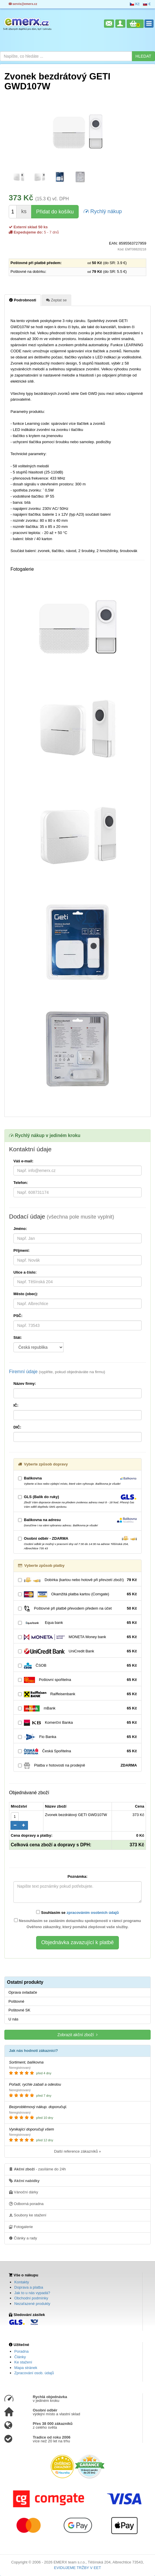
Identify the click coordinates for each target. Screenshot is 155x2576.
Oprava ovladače (22, 1992)
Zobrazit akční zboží (77, 2034)
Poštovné (16, 2001)
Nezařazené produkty (32, 2303)
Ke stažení (23, 2362)
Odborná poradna (26, 2203)
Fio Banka (77, 1737)
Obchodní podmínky (31, 2298)
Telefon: (20, 1182)
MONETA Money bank (77, 1637)
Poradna (21, 2351)
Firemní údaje (57, 1371)
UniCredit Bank (77, 1651)
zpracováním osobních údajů (92, 1912)
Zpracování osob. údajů (34, 2373)
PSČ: (17, 1315)
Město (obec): (25, 1294)
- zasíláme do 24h (37, 2169)
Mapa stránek (25, 2367)
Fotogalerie (21, 2226)
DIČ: (17, 1427)
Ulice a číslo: (24, 1272)
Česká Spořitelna (77, 1751)
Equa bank (77, 1623)
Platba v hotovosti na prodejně (77, 1765)
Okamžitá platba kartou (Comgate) (77, 1594)
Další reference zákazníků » (77, 2151)
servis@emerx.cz (23, 4)
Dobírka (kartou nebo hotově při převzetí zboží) (77, 1580)
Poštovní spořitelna (77, 1680)
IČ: (15, 1405)
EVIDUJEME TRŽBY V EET (77, 2568)
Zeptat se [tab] (56, 300)
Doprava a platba (28, 2287)
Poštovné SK (19, 2010)
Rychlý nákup (103, 211)
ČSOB (77, 1666)
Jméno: (20, 1228)
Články (20, 2357)
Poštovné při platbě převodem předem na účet (77, 1609)
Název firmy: (24, 1383)
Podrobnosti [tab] (22, 300)
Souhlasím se (77, 1912)
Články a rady (23, 2238)
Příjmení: (21, 1250)
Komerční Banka (77, 1723)
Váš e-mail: (23, 1161)
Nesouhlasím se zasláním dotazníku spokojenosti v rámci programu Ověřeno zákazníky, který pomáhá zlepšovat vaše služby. (77, 1923)
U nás (13, 2019)
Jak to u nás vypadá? (32, 2293)
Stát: (17, 1337)
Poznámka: (78, 1876)
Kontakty (21, 2282)
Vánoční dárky (23, 2192)
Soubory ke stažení (27, 2215)
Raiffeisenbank (77, 1694)
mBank (77, 1708)
